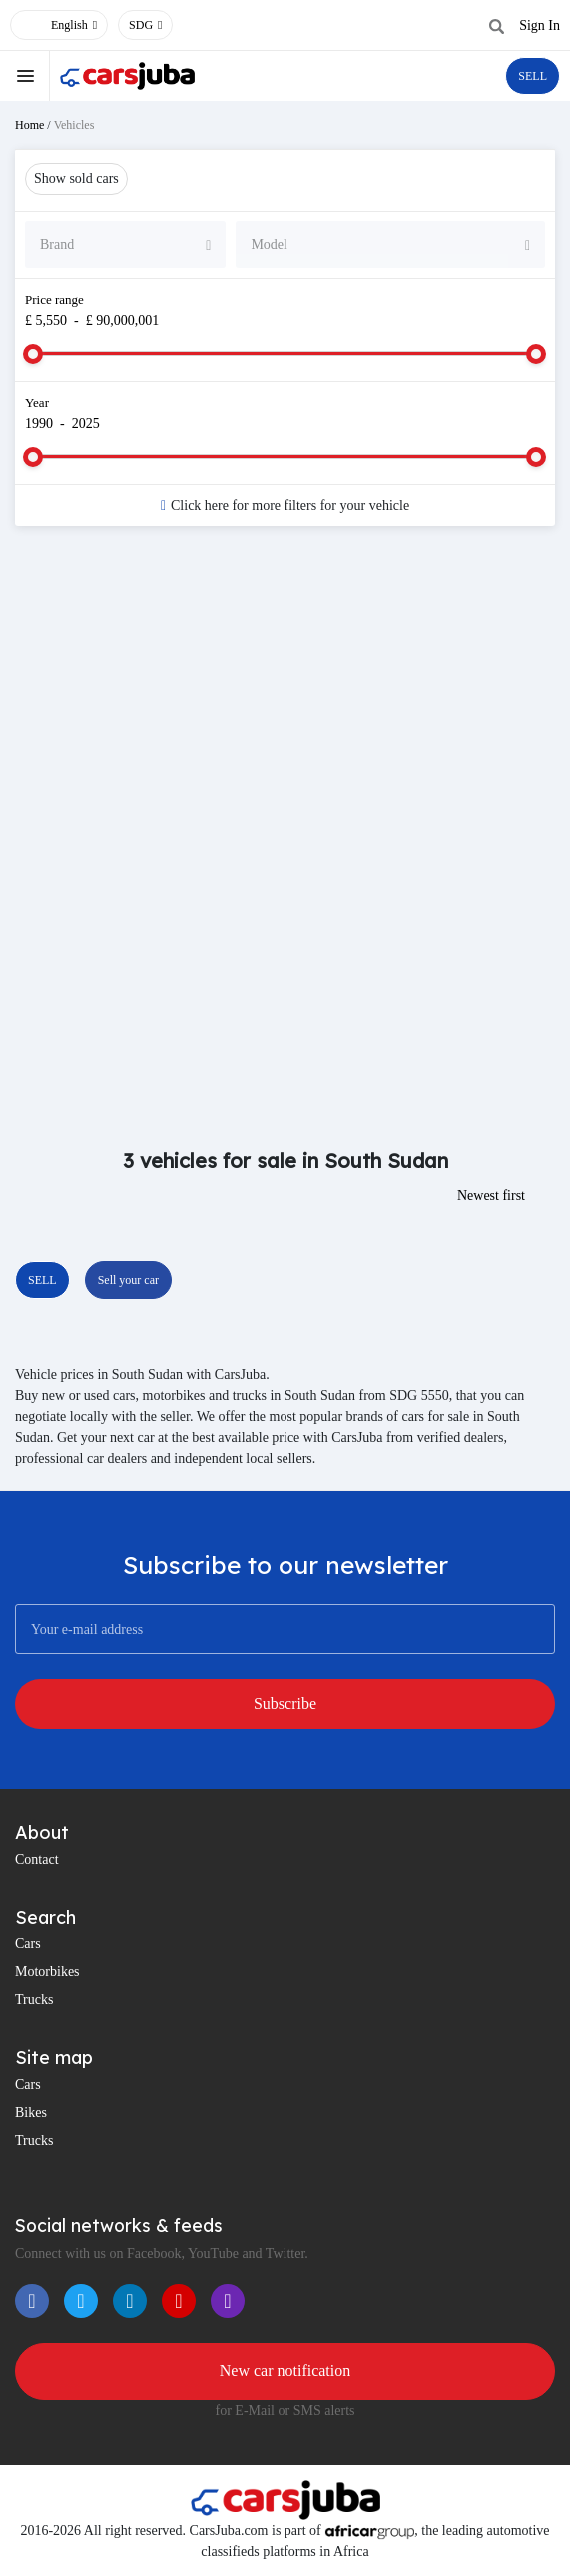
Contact (37, 1859)
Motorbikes (47, 1971)
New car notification (285, 2370)
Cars (28, 1943)
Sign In (539, 25)
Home (29, 125)
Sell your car (128, 1280)
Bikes (31, 2112)
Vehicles (74, 125)
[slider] (33, 354)
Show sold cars (76, 178)
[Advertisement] (285, 700)
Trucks (34, 1999)
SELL (532, 76)
